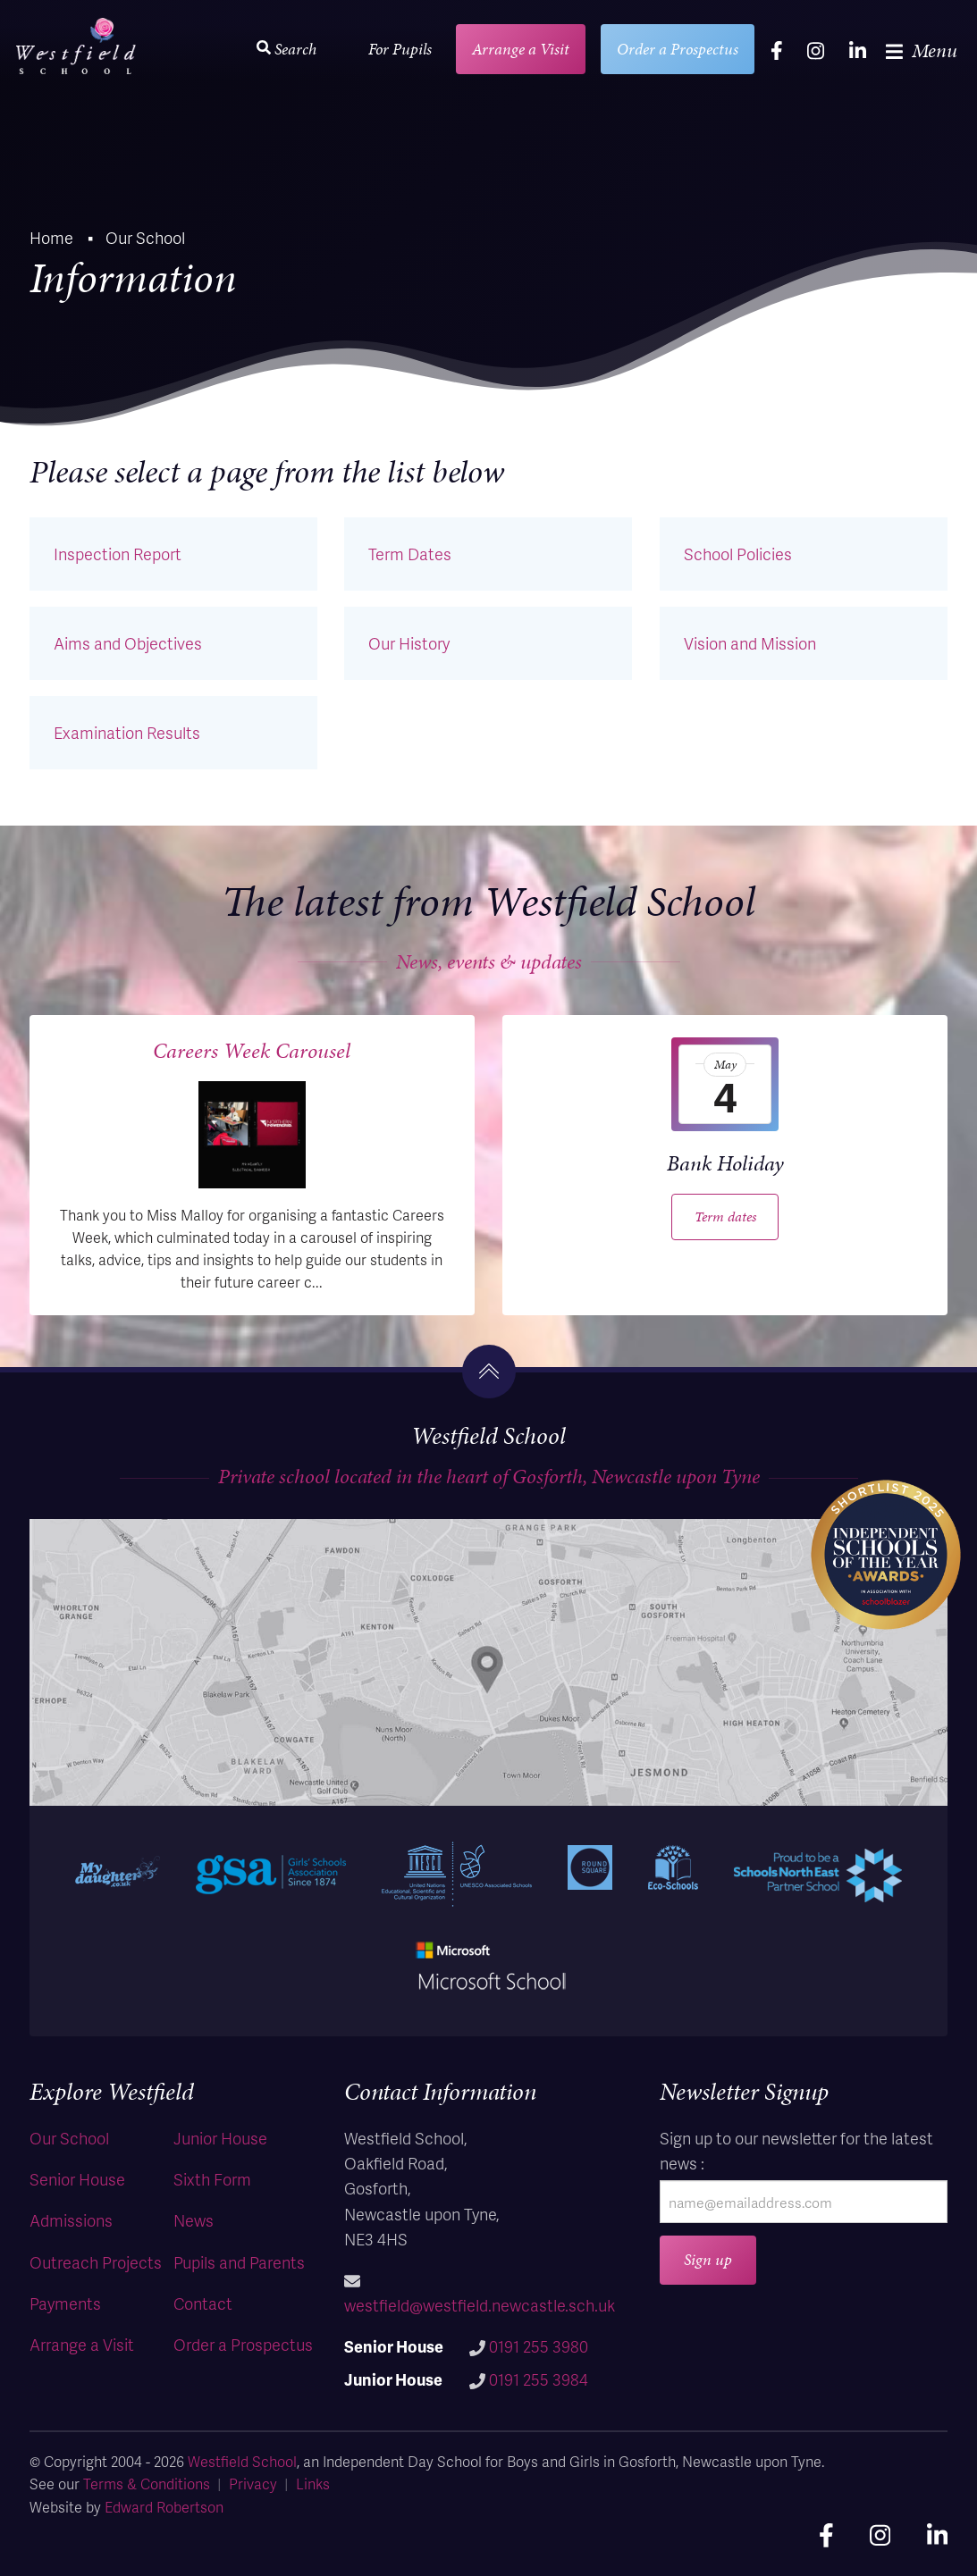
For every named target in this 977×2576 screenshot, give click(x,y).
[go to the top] (489, 1371)
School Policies (738, 553)
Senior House (77, 2179)
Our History (409, 643)
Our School (69, 2138)
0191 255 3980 (538, 2346)
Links (313, 2483)
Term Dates (409, 553)
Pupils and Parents (239, 2262)
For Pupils (400, 49)
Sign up (708, 2259)
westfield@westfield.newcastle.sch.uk (479, 2305)
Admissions (71, 2220)
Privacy (253, 2483)
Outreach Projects (95, 2262)
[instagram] (815, 50)
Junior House (220, 2138)
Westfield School (242, 2461)
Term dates (725, 1216)
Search (286, 49)
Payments (65, 2303)
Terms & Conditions (146, 2483)
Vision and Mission (750, 643)
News (193, 2220)
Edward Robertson (164, 2506)
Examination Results (127, 732)
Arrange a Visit (520, 49)
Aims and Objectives (128, 643)
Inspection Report (117, 553)
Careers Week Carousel (251, 1051)
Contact (202, 2303)
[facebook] (777, 50)
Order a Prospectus (677, 49)
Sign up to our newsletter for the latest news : (796, 2150)
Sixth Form (212, 2179)
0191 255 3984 (538, 2379)
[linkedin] (857, 50)
